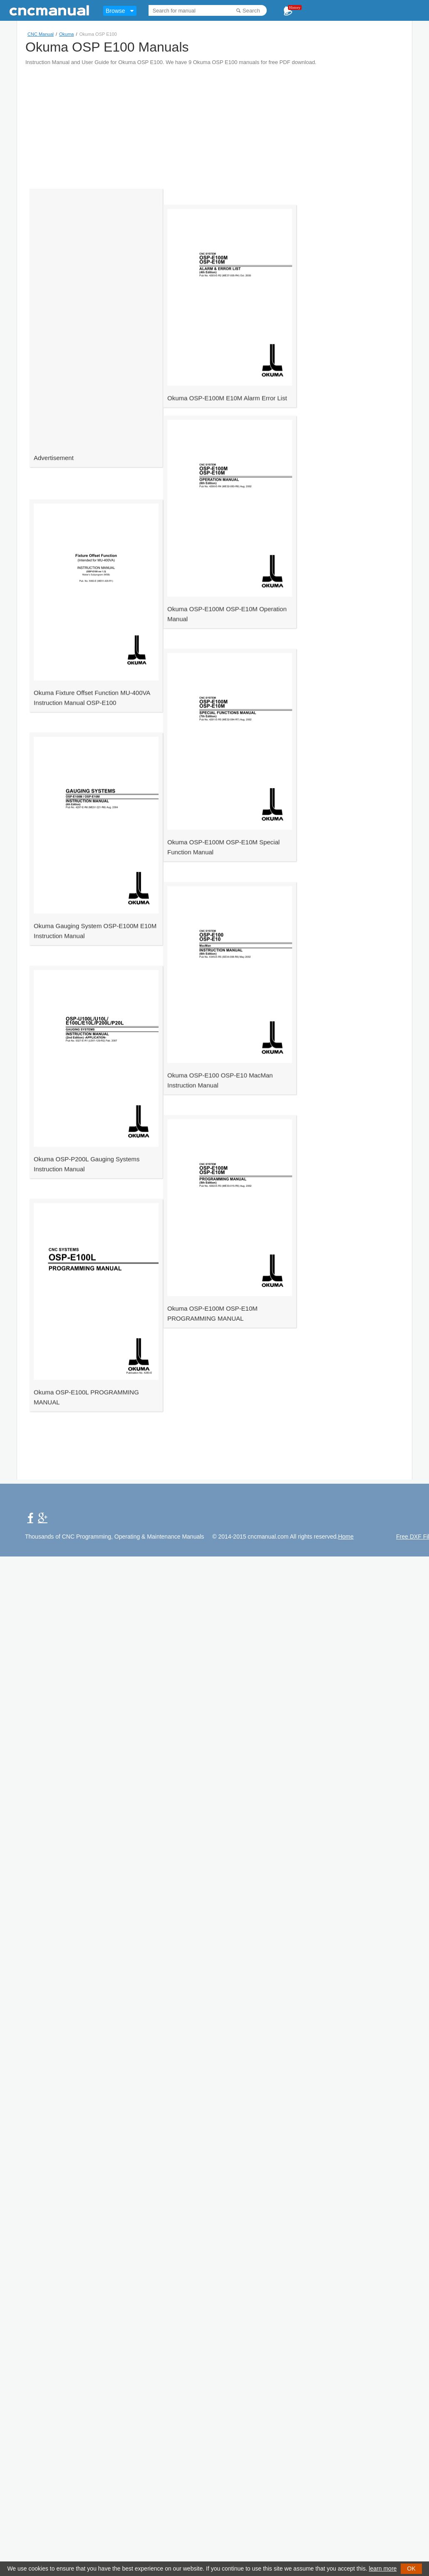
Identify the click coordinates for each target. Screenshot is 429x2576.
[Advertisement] (151, 123)
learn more (383, 2568)
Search (251, 10)
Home (345, 1536)
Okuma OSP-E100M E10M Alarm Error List (207, 438)
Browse (115, 10)
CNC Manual (40, 34)
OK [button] (411, 2568)
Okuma (66, 34)
